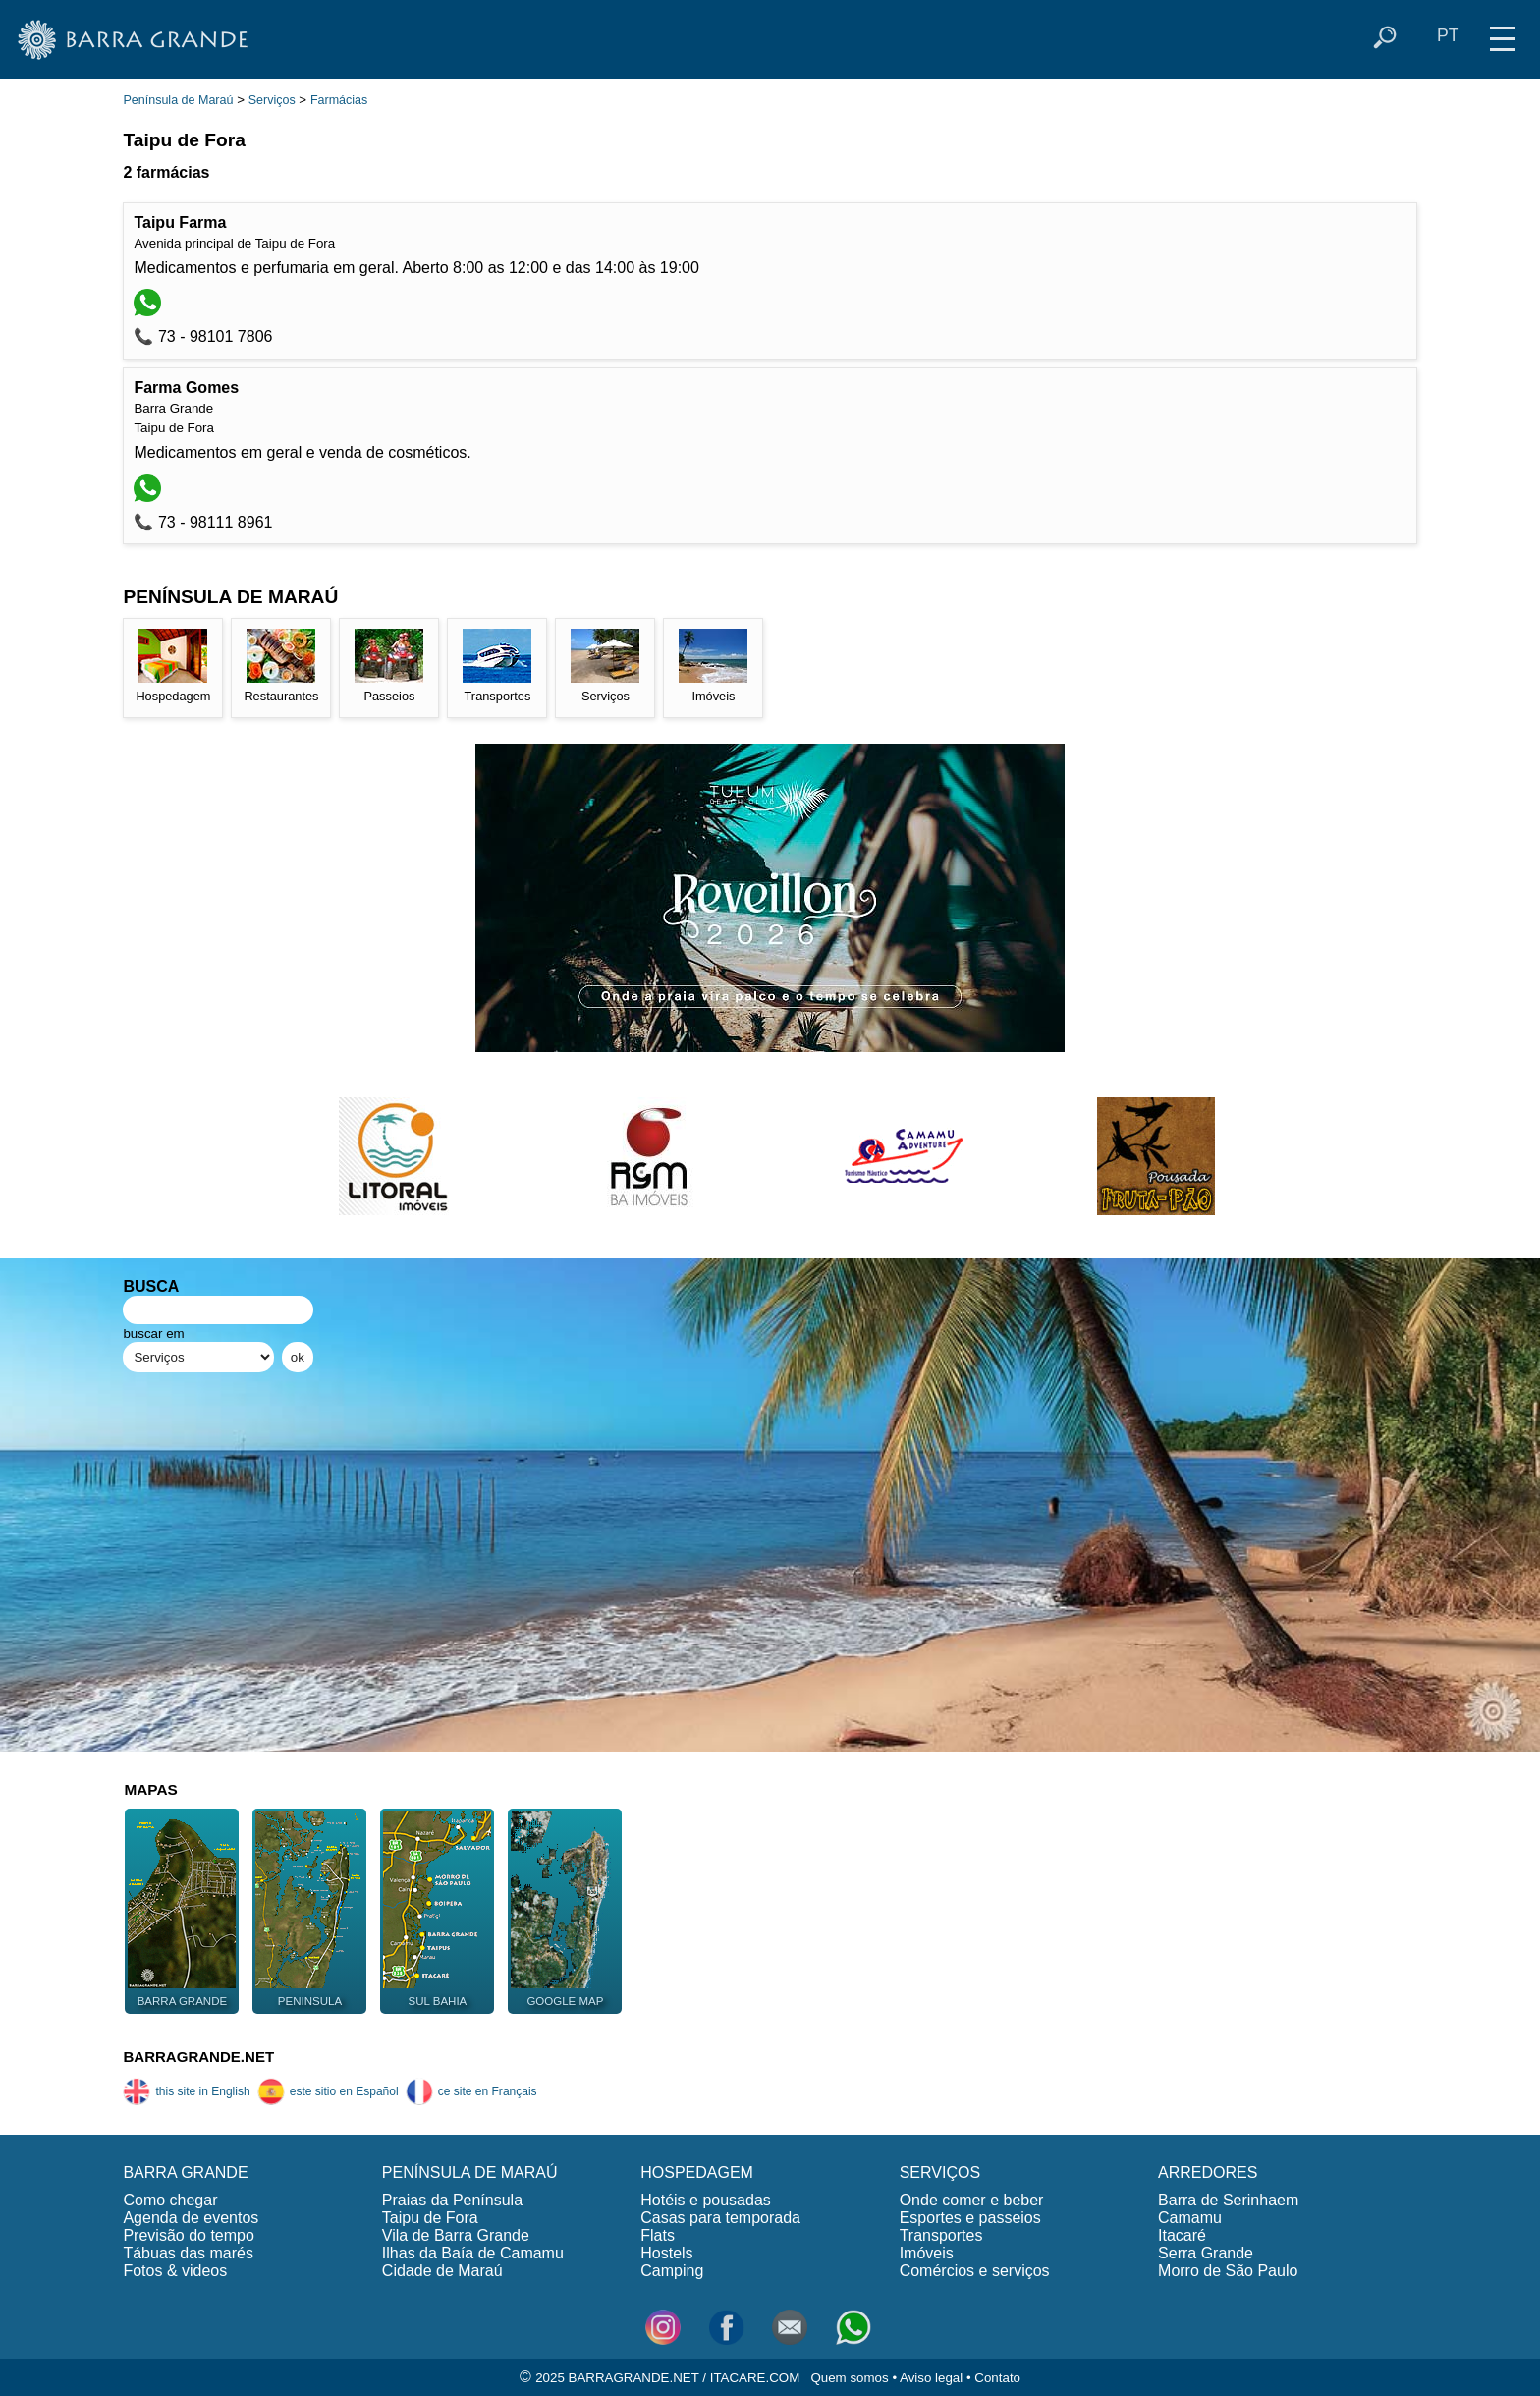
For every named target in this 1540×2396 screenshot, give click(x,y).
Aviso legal (931, 2377)
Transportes (941, 2235)
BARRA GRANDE (185, 2172)
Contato (997, 2377)
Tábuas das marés (188, 2253)
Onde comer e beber (972, 2200)
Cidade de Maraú (442, 2270)
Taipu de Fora (430, 2217)
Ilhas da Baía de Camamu (473, 2253)
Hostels (666, 2253)
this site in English (186, 2091)
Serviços (272, 100)
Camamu (1190, 2217)
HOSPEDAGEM (696, 2172)
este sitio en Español (328, 2091)
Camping (671, 2270)
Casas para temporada (720, 2217)
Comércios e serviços (975, 2270)
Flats (657, 2235)
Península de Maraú (178, 100)
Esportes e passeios (970, 2217)
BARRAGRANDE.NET (198, 2056)
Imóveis (927, 2253)
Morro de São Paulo (1227, 2270)
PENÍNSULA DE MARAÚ (470, 2172)
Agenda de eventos (190, 2217)
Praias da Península (452, 2200)
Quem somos (849, 2377)
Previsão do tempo (188, 2235)
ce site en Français (471, 2091)
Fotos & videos (175, 2270)
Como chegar (170, 2200)
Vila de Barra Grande (455, 2235)
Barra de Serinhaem (1228, 2200)
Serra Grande (1205, 2253)
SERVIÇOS (940, 2172)
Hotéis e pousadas (705, 2200)
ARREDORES (1207, 2172)
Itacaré (1182, 2235)
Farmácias (338, 100)
